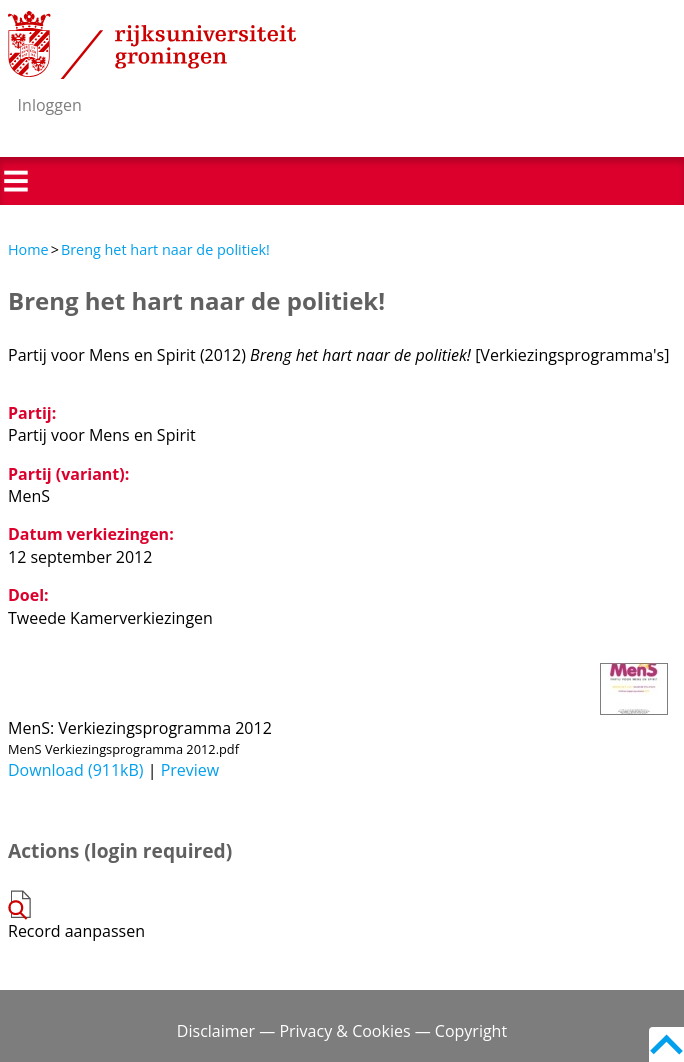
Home (28, 249)
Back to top (666, 1044)
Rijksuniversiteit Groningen (152, 45)
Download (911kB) (76, 770)
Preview (190, 770)
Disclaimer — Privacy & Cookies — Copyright (342, 1031)
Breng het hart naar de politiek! (165, 249)
